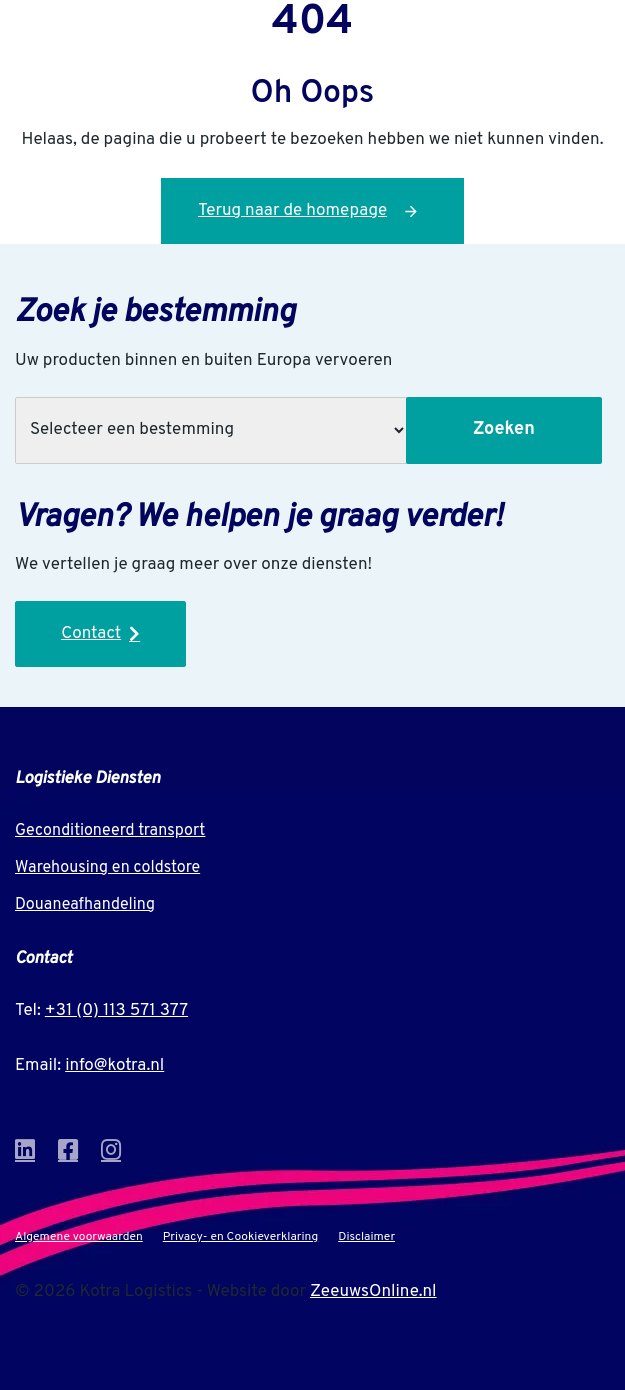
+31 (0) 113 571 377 (116, 1011)
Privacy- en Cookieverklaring (240, 1237)
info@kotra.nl (114, 1066)
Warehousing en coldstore (107, 868)
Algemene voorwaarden (79, 1237)
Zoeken (504, 429)
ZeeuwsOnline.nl (373, 1292)
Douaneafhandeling (85, 905)
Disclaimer (366, 1237)
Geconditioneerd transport (110, 831)
